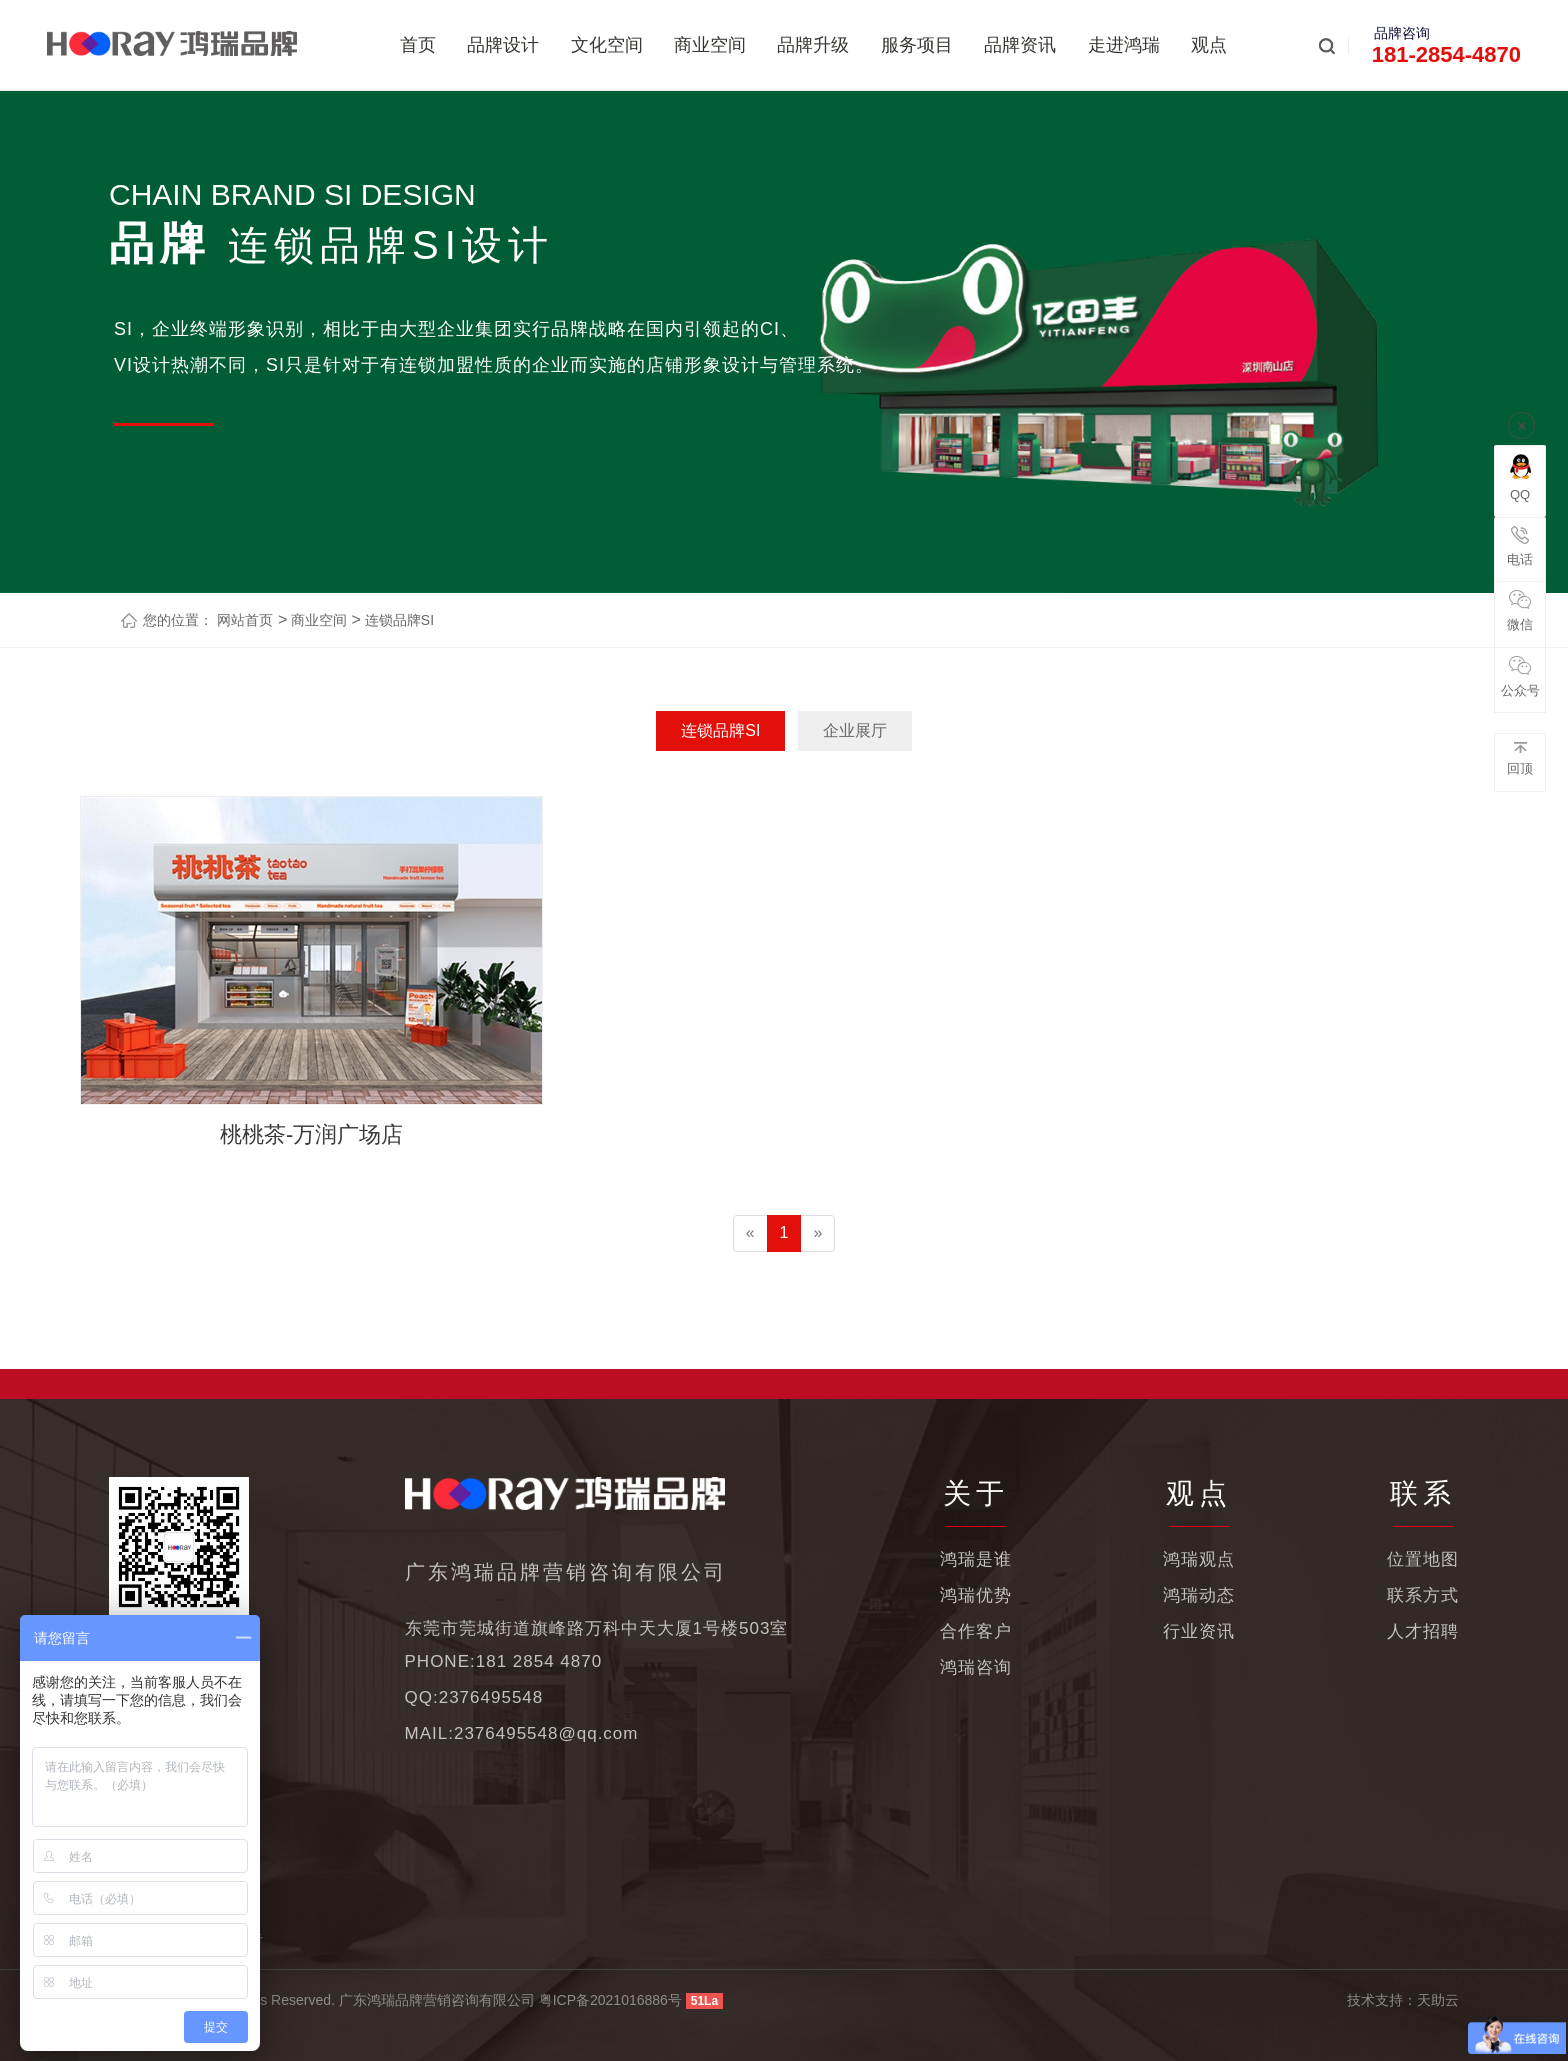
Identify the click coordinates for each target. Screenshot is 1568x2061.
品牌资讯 (1020, 45)
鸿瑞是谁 (976, 1559)
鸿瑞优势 (976, 1595)
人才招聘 (1423, 1631)
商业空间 (710, 45)
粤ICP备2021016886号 (610, 2000)
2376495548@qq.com (546, 1733)
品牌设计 (503, 45)
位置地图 (1423, 1559)
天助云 (1438, 2000)
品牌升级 (813, 45)
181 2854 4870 (539, 1661)
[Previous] (750, 1233)
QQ (1520, 478)
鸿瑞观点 (1199, 1559)
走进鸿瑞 (1124, 45)
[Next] (817, 1233)
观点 (1209, 45)
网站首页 (245, 620)
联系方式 (1423, 1595)
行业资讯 (1199, 1631)
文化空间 (607, 45)
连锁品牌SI (397, 620)
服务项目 (917, 45)
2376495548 (491, 1697)
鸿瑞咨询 (976, 1667)
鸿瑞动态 (1199, 1595)
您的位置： (178, 620)
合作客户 (976, 1631)
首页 (418, 45)
